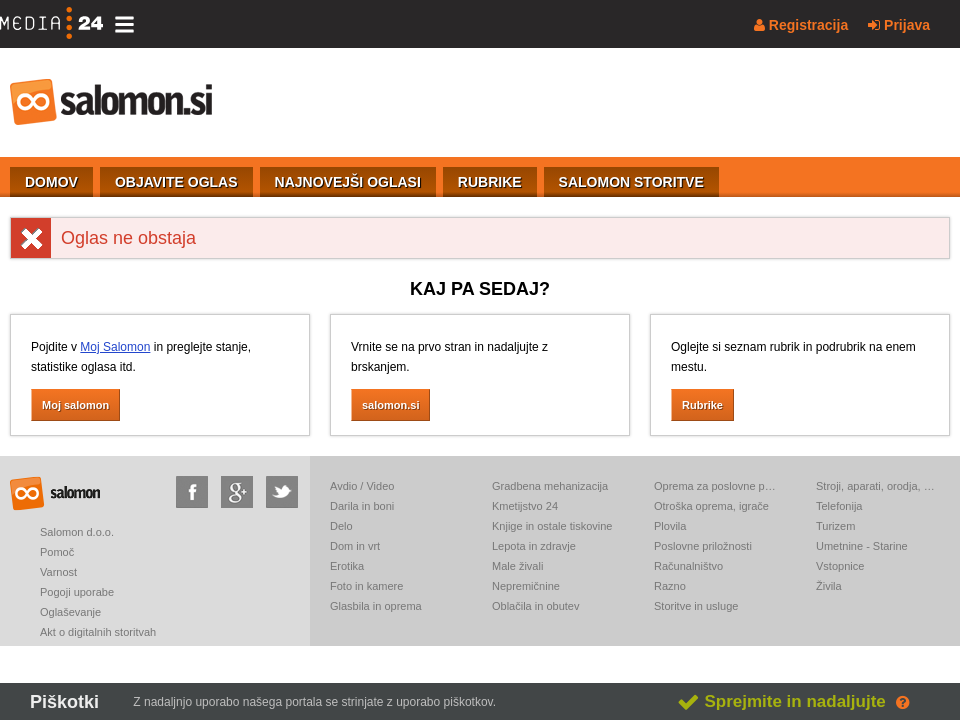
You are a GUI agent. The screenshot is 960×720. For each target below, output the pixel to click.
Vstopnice (840, 566)
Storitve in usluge (696, 606)
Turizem (835, 526)
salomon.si (112, 102)
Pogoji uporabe (77, 592)
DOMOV (51, 182)
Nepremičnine (526, 586)
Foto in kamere (366, 586)
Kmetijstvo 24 (525, 506)
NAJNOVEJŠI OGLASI (348, 182)
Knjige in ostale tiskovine (552, 526)
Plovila (670, 526)
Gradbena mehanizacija (550, 486)
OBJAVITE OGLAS (176, 182)
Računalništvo (688, 566)
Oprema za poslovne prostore (715, 486)
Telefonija (839, 506)
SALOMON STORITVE (631, 182)
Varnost (58, 572)
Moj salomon (75, 405)
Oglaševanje (70, 612)
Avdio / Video (362, 486)
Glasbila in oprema (376, 606)
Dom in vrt (355, 546)
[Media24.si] (57, 24)
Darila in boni (362, 506)
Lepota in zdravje (534, 546)
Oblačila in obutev (535, 606)
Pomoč (57, 552)
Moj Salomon (115, 347)
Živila (829, 586)
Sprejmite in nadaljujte (781, 701)
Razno (670, 586)
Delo (341, 526)
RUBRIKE (490, 182)
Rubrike (702, 405)
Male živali (517, 566)
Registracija (801, 25)
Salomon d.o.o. (77, 532)
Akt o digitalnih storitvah (98, 632)
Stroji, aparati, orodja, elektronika (877, 486)
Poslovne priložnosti (703, 546)
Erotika (347, 566)
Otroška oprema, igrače (711, 506)
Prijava (899, 25)
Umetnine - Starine (862, 546)
